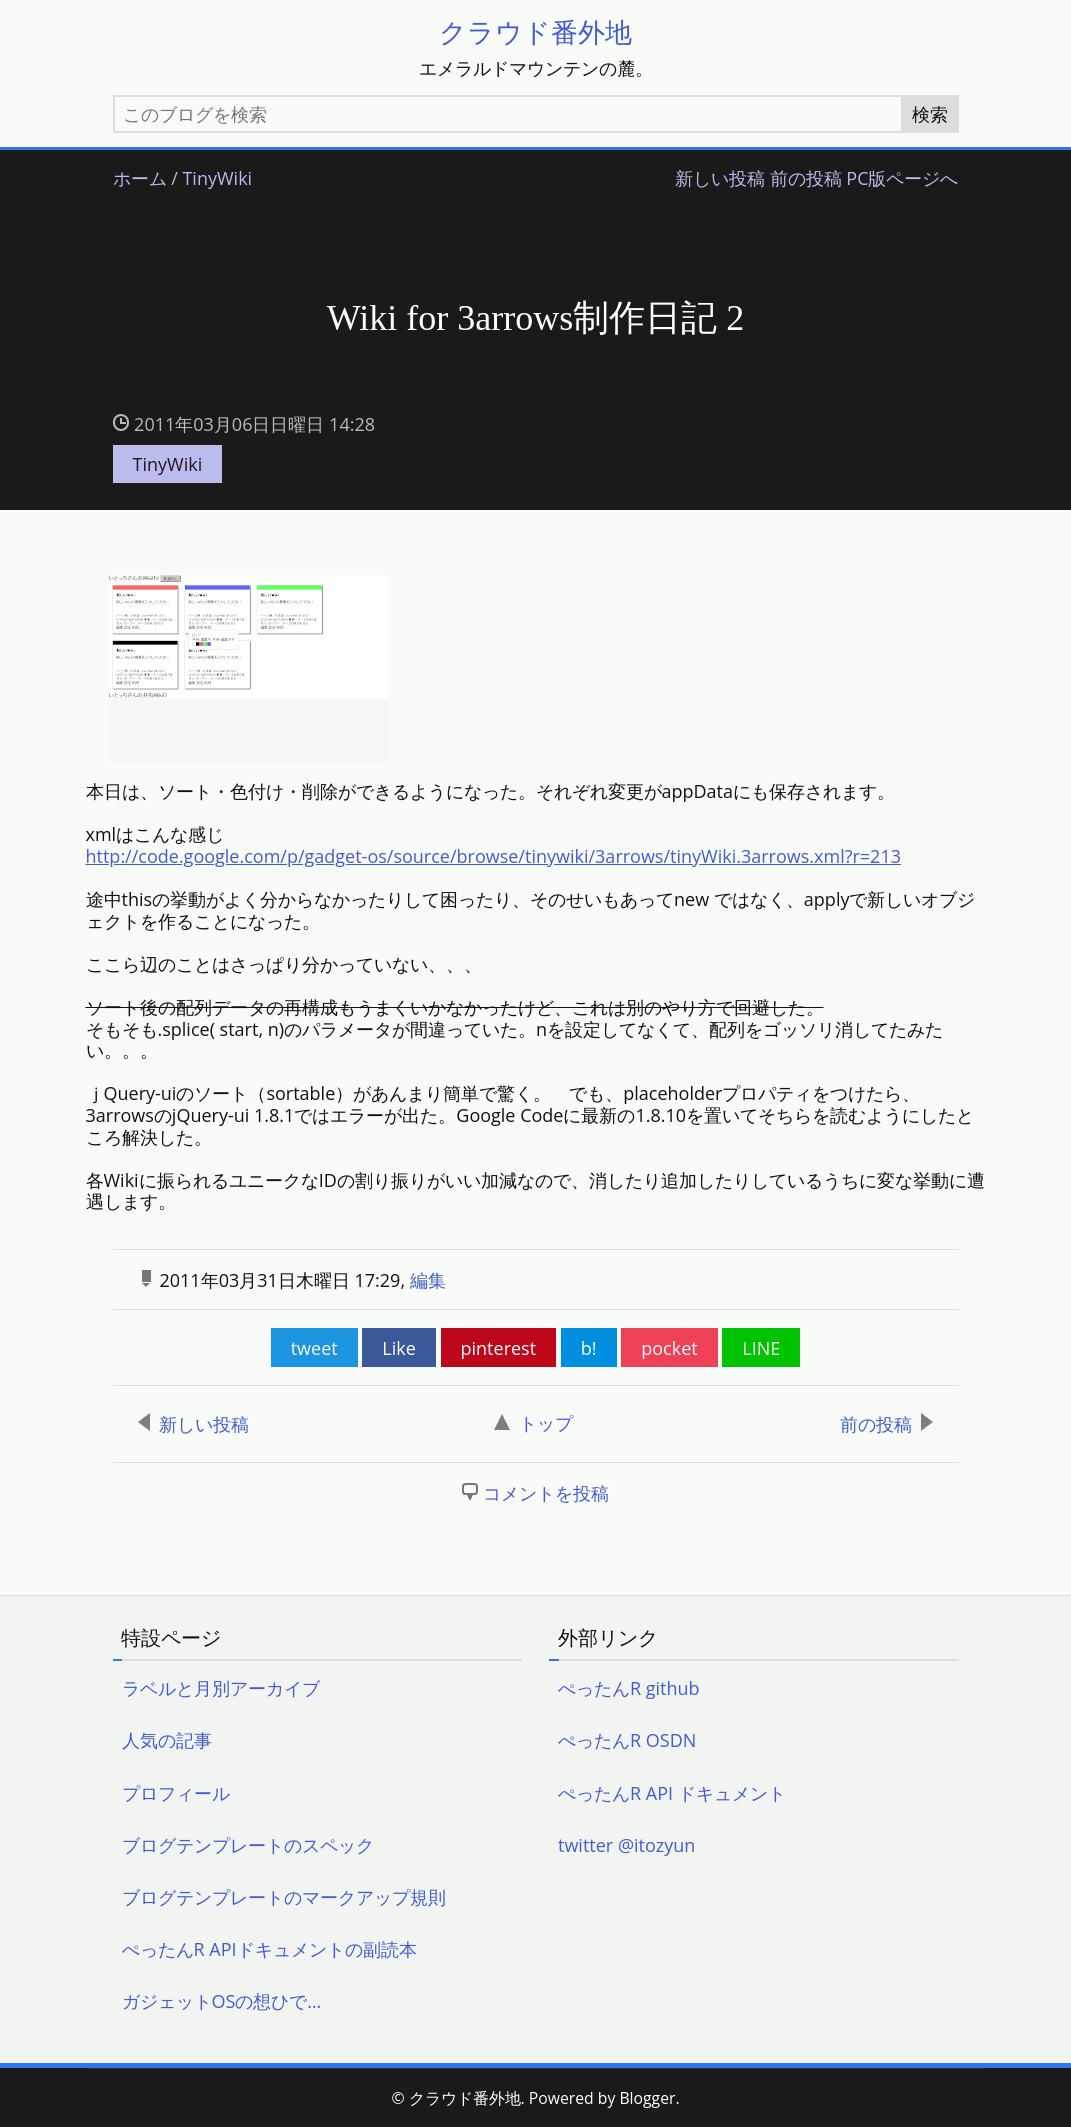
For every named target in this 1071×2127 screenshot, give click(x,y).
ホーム (140, 179)
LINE (761, 1349)
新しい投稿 (720, 179)
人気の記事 (167, 1742)
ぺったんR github (629, 1689)
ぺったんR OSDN (627, 1742)
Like (399, 1349)
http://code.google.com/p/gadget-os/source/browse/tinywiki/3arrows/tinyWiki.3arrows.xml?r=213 (493, 857)
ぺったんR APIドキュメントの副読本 (269, 1950)
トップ (533, 1424)
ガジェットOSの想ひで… (222, 2003)
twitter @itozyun (626, 1846)
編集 (428, 1281)
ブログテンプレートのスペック (248, 1846)
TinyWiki (217, 179)
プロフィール (176, 1794)
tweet (314, 1349)
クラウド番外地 (535, 31)
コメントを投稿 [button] (546, 1495)
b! (589, 1349)
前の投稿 (806, 179)
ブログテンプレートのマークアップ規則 (284, 1898)
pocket (669, 1349)
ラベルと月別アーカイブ (221, 1689)
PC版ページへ (902, 179)
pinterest (499, 1349)
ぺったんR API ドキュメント (672, 1794)
